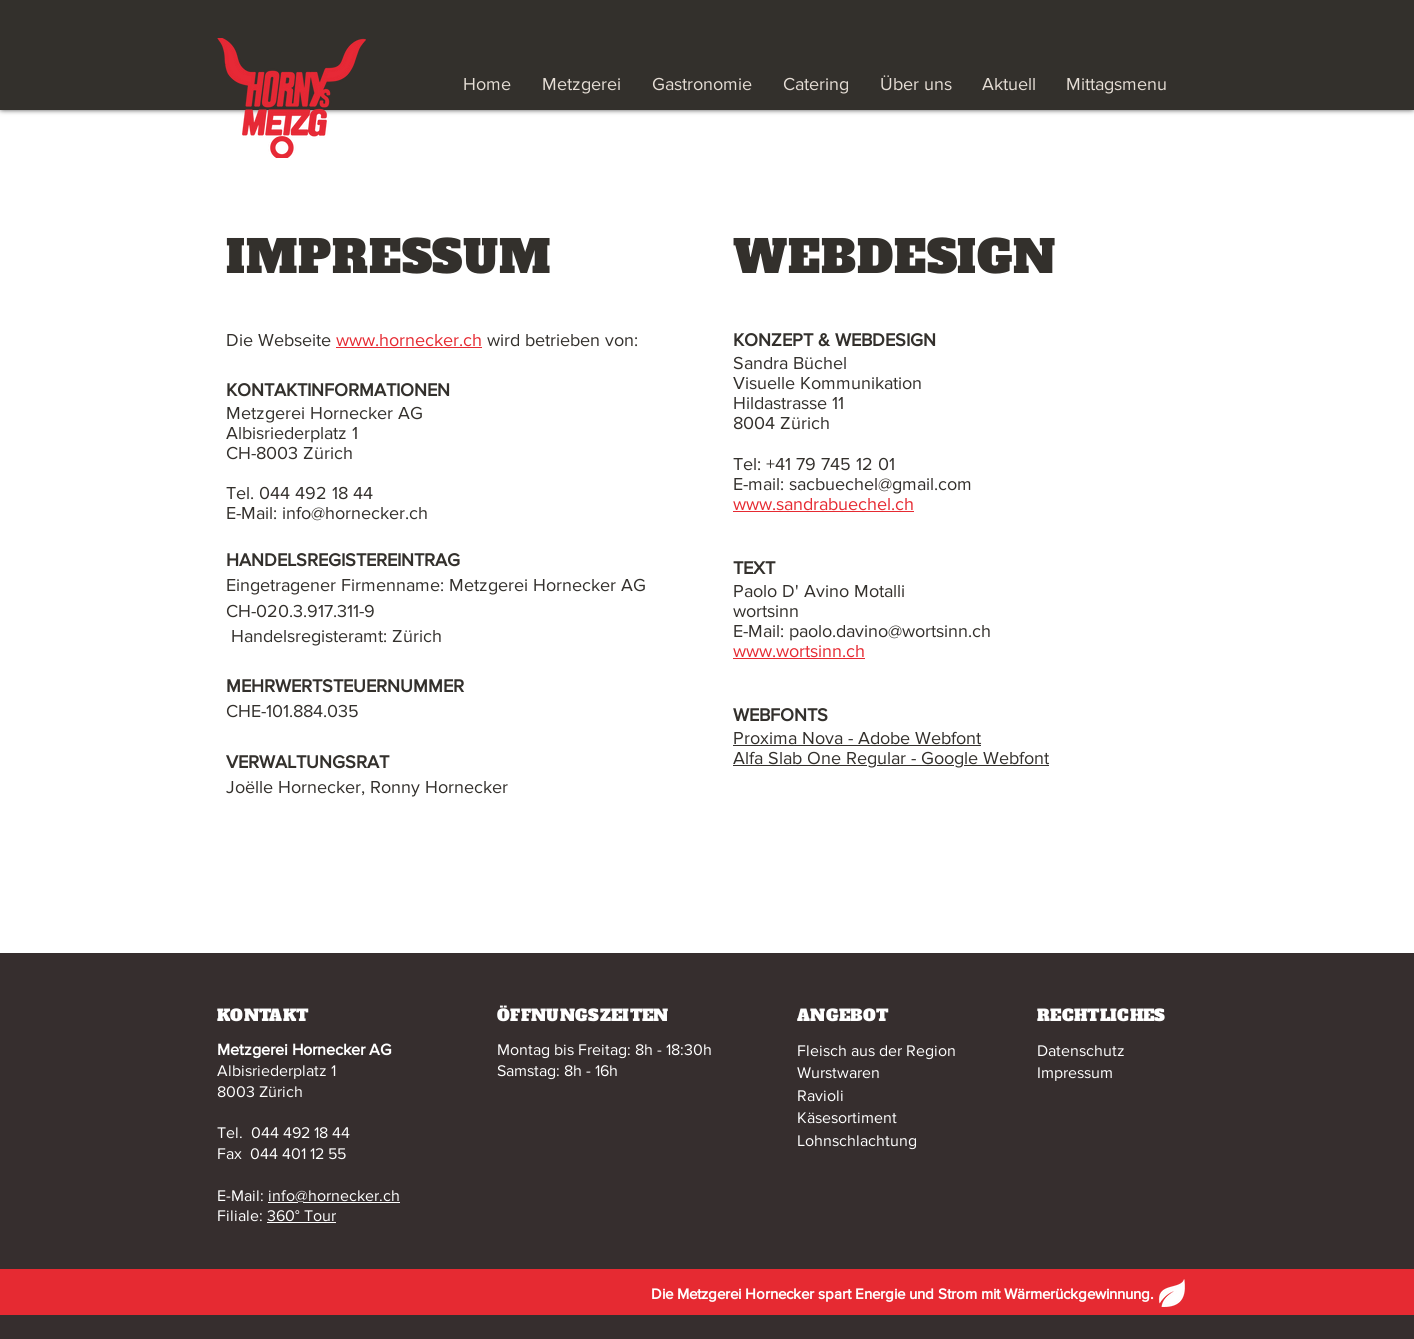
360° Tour (301, 1215)
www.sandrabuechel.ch (823, 504)
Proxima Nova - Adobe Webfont (857, 738)
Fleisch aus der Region (876, 1050)
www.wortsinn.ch (799, 651)
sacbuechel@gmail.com (880, 484)
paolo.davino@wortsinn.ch (890, 631)
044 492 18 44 (300, 1132)
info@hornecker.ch (334, 1195)
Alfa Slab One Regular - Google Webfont (891, 758)
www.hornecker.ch (409, 340)
